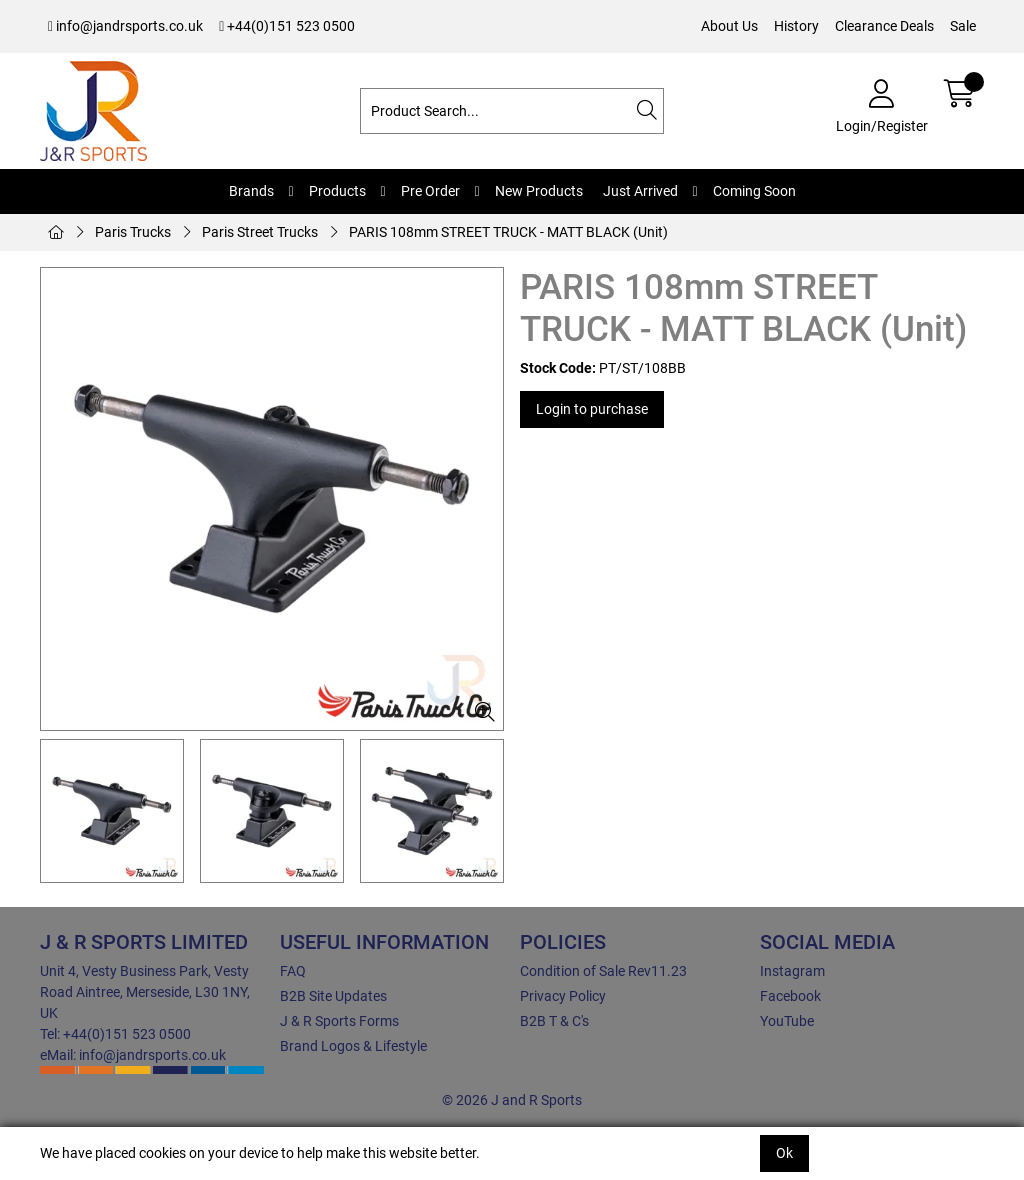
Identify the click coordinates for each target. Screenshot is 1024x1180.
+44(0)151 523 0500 (287, 26)
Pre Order (430, 191)
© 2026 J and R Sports (512, 1100)
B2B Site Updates (333, 996)
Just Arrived (640, 191)
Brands (251, 191)
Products (337, 191)
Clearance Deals (884, 26)
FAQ (293, 971)
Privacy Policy (563, 996)
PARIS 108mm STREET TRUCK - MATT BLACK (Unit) (508, 232)
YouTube (787, 1021)
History (796, 26)
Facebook (790, 996)
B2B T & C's (554, 1021)
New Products (539, 191)
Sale (963, 26)
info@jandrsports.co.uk (125, 26)
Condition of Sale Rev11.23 (603, 971)
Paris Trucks (133, 232)
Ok (784, 1153)
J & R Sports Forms (339, 1021)
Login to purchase (592, 409)
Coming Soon (754, 191)
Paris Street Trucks (260, 232)
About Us (729, 26)
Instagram (792, 971)
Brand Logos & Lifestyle (353, 1046)
